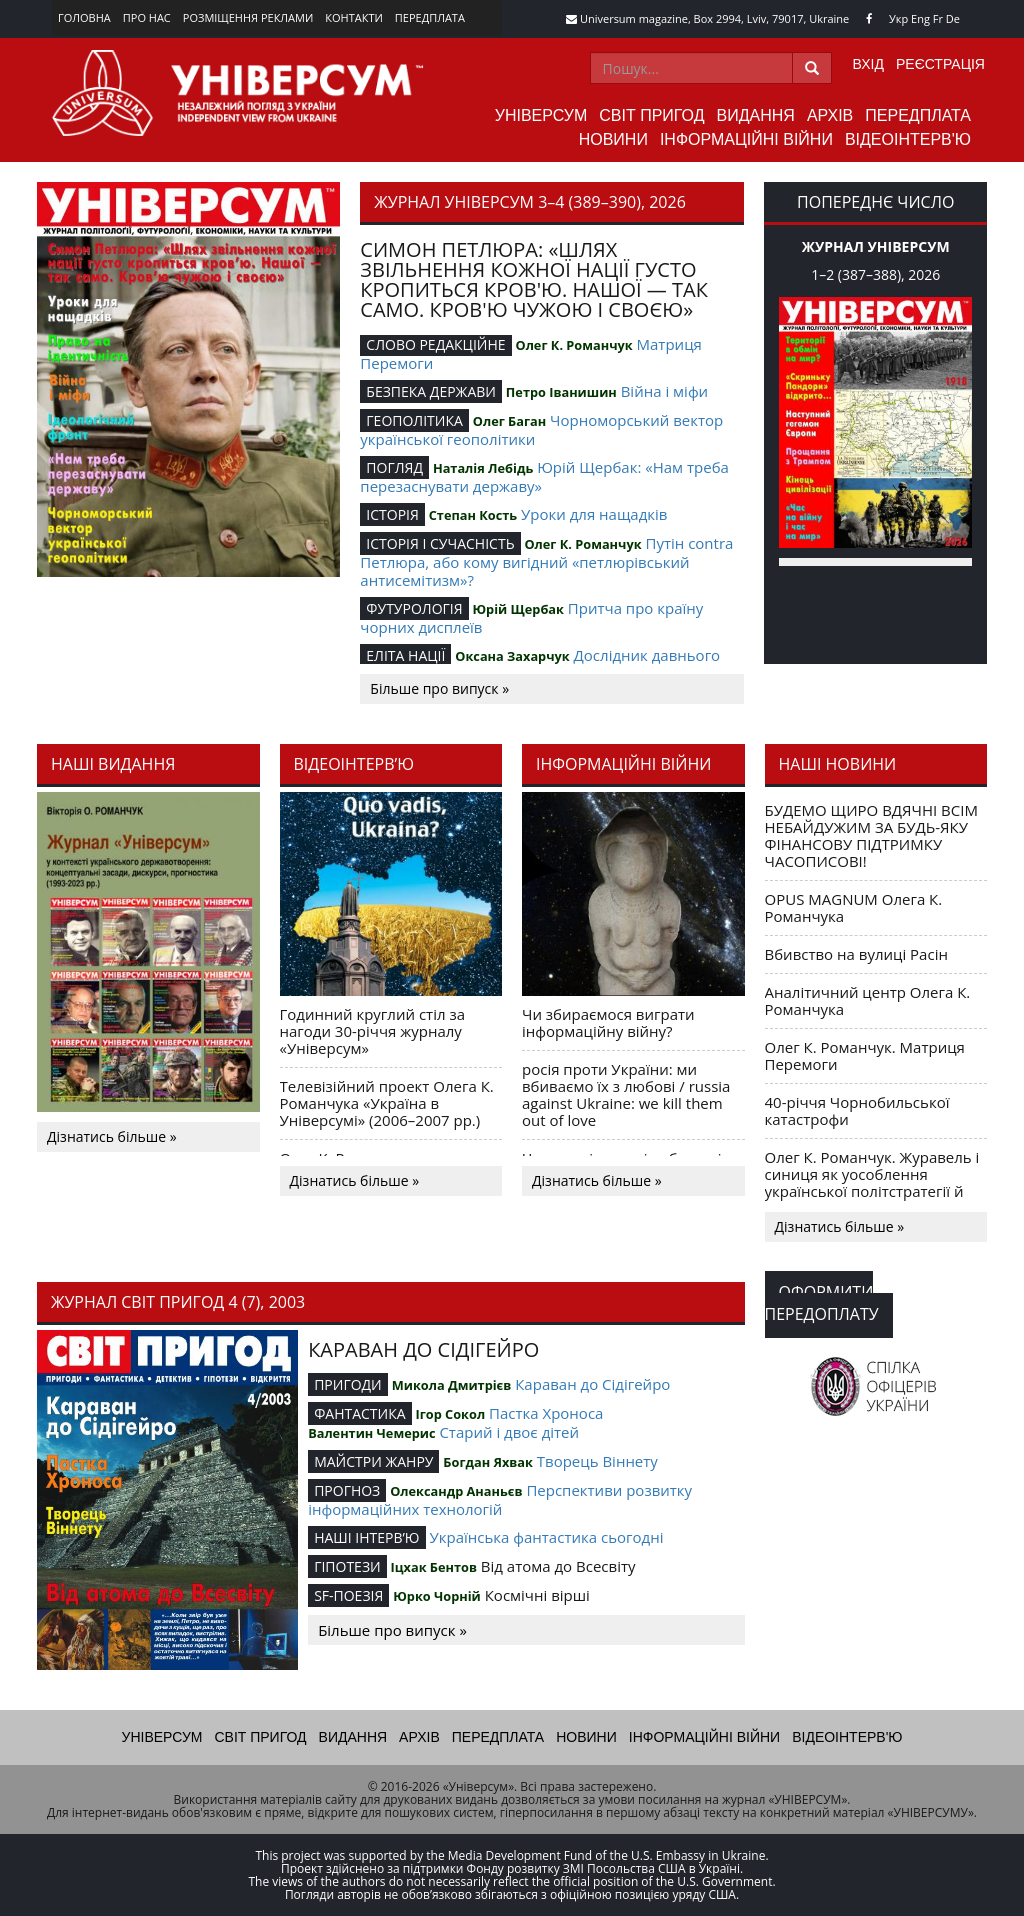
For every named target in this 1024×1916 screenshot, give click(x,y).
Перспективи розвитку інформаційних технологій (500, 1499)
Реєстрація (940, 64)
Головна (84, 17)
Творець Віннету (597, 1461)
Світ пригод (651, 115)
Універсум (541, 115)
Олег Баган (509, 421)
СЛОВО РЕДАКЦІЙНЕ (435, 344)
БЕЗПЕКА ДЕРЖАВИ (431, 391)
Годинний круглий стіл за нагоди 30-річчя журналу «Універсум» (373, 1031)
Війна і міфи (664, 391)
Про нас (147, 17)
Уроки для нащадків (594, 514)
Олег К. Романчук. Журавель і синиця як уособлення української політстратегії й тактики (872, 1182)
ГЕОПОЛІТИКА (414, 420)
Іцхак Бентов (434, 1567)
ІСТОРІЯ (392, 514)
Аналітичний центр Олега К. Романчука (868, 1000)
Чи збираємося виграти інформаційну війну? (608, 1022)
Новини (613, 139)
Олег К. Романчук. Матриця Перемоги (865, 1055)
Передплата (430, 17)
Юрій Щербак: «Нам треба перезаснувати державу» (544, 476)
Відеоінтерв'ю (908, 139)
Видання (756, 115)
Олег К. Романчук (574, 345)
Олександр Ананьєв (456, 1491)
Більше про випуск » (439, 688)
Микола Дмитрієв (452, 1385)
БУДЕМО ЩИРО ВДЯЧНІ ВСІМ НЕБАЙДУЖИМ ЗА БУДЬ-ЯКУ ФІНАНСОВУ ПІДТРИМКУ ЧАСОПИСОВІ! (871, 835)
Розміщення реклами (248, 17)
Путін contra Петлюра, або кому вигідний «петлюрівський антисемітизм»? (546, 561)
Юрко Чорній (437, 1596)
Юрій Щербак (517, 609)
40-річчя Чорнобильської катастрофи (857, 1110)
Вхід (868, 64)
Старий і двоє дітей (509, 1432)
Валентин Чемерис (371, 1433)
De (953, 18)
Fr (938, 18)
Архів (830, 115)
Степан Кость (473, 515)
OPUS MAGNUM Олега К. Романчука (854, 907)
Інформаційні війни (746, 139)
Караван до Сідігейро (592, 1384)
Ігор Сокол (450, 1414)
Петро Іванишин (561, 392)
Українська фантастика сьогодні (546, 1537)
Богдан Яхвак (488, 1462)
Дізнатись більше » (112, 1136)
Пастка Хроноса (546, 1413)
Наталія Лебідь (483, 468)
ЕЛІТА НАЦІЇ (405, 655)
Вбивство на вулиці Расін (856, 954)
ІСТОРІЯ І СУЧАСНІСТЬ (440, 543)
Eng (920, 18)
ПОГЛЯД (394, 467)
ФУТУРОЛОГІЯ (414, 608)
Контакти (354, 17)
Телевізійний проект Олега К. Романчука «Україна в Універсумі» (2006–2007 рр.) (387, 1103)
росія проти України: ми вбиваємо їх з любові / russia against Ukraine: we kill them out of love (626, 1094)
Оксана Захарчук (512, 656)
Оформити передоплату (822, 1303)
